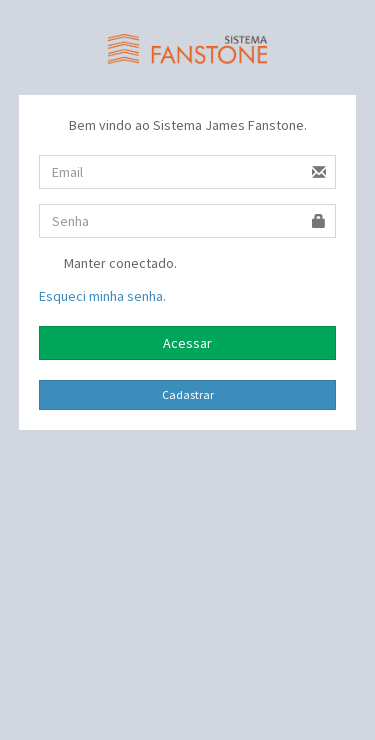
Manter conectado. (108, 265)
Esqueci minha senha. (102, 296)
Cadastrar (188, 394)
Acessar (187, 343)
